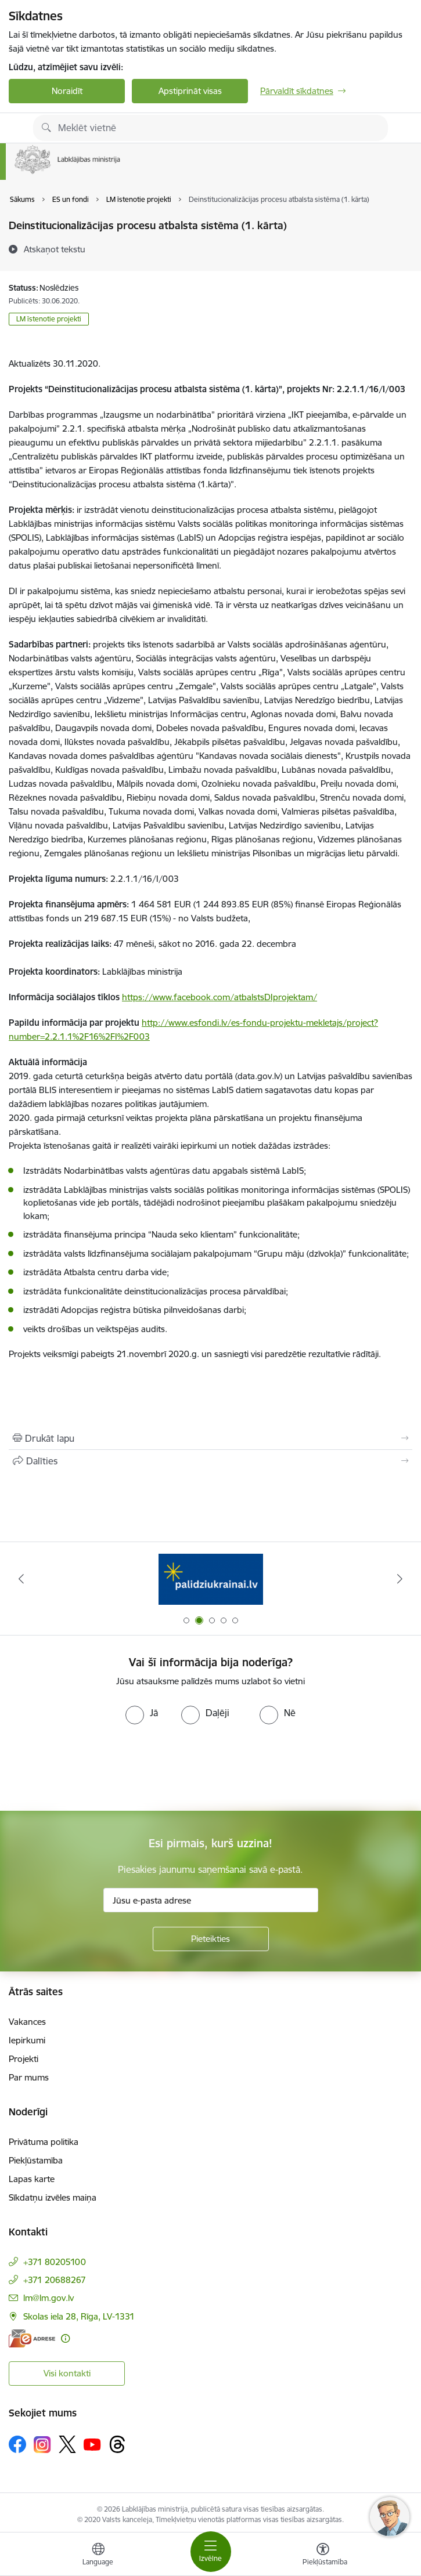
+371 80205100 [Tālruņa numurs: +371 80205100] (54, 2261)
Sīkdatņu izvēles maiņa (52, 2197)
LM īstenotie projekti (48, 318)
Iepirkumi (27, 2040)
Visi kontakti (67, 2373)
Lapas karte (32, 2178)
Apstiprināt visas (190, 90)
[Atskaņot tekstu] (54, 249)
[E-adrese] (32, 2338)
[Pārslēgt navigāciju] (210, 2551)
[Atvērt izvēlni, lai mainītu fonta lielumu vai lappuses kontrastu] (323, 2555)
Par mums (29, 2077)
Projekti (23, 2058)
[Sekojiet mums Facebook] (17, 2444)
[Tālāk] (400, 1579)
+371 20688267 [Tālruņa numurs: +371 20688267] (54, 2279)
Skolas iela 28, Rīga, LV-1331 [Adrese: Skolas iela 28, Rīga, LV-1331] (79, 2316)
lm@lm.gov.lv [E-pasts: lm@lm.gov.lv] (48, 2297)
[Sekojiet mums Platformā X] (67, 2444)
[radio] (141, 1713)
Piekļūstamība (36, 2160)
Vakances (27, 2021)
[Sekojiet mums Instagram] (42, 2444)
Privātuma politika (43, 2141)
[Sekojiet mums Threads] (117, 2444)
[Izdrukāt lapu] (210, 1438)
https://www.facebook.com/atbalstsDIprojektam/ (219, 997)
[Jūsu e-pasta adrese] (210, 1900)
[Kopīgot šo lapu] (210, 1461)
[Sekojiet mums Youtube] (92, 2444)
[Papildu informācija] (65, 2338)
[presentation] (97, 1767)
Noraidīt (67, 90)
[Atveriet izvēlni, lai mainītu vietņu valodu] (98, 2555)
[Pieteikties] (211, 1939)
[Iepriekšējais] (21, 1579)
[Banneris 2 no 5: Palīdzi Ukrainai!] (211, 1578)
